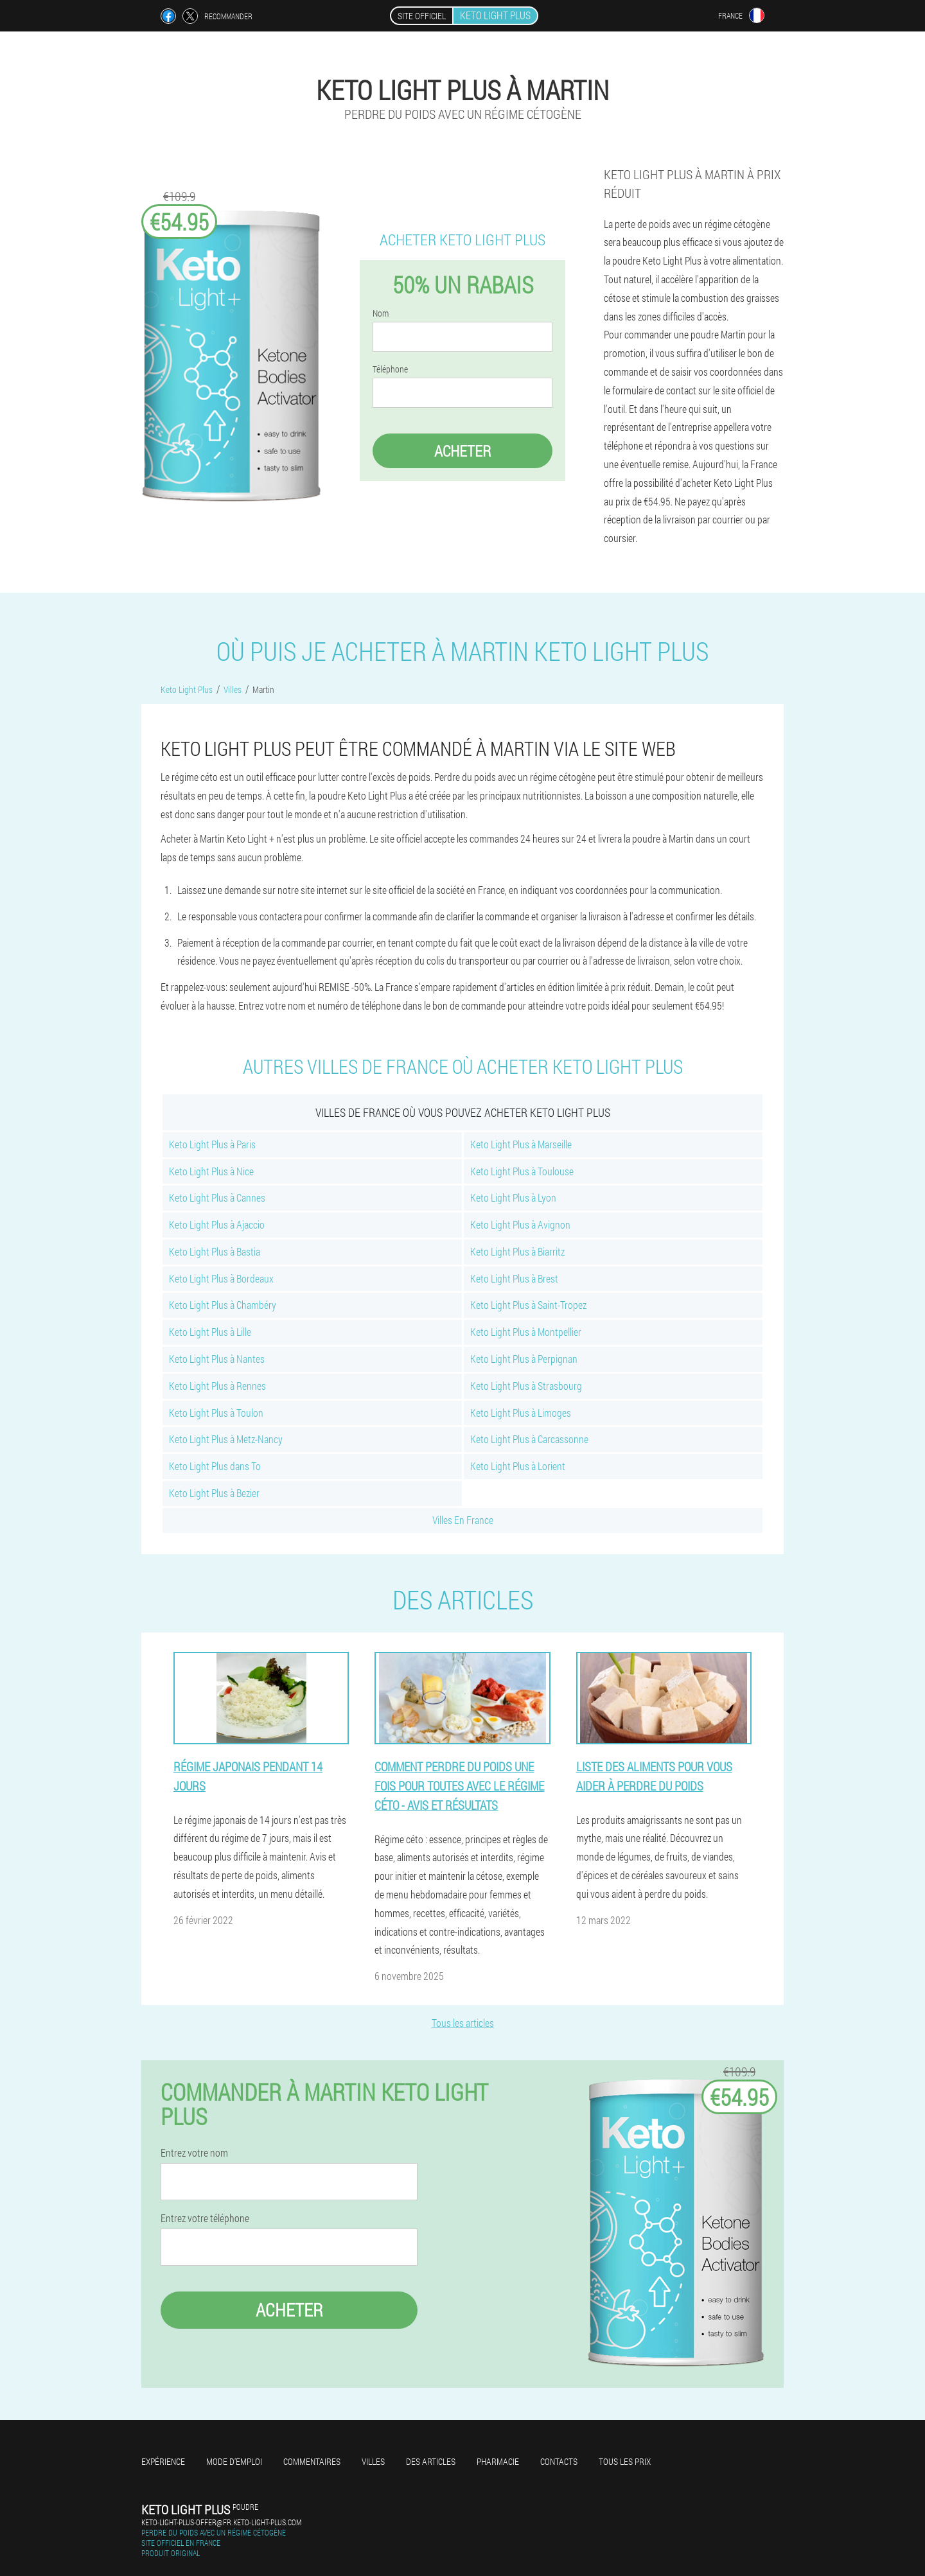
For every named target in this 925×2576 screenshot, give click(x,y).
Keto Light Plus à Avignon (520, 1224)
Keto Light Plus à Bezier (214, 1493)
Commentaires (311, 2461)
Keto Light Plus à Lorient (517, 1466)
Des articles (430, 2461)
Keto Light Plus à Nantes (217, 1358)
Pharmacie (498, 2461)
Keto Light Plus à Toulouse (522, 1171)
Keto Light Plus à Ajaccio (217, 1224)
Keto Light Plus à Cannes (217, 1197)
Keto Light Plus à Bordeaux (221, 1278)
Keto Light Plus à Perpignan (523, 1358)
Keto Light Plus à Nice (211, 1171)
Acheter (462, 451)
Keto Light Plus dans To (215, 1466)
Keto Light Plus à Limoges (520, 1412)
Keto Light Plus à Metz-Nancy (226, 1439)
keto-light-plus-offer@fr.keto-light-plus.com (221, 2522)
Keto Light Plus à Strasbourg (526, 1385)
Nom (381, 313)
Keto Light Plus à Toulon (216, 1412)
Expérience (163, 2461)
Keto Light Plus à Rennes (217, 1385)
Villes (373, 2461)
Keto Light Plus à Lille (210, 1331)
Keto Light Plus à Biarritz (517, 1251)
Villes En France (462, 1520)
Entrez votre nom (194, 2153)
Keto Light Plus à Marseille (521, 1144)
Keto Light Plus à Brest (514, 1278)
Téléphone (390, 369)
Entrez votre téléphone (205, 2218)
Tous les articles (463, 2022)
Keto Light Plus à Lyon (513, 1197)
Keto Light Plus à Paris (212, 1144)
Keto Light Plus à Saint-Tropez (528, 1304)
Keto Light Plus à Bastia (214, 1251)
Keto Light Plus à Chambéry (222, 1304)
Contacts (558, 2461)
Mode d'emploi (234, 2461)
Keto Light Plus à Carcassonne (529, 1439)
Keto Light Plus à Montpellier (525, 1331)
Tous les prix (625, 2461)
